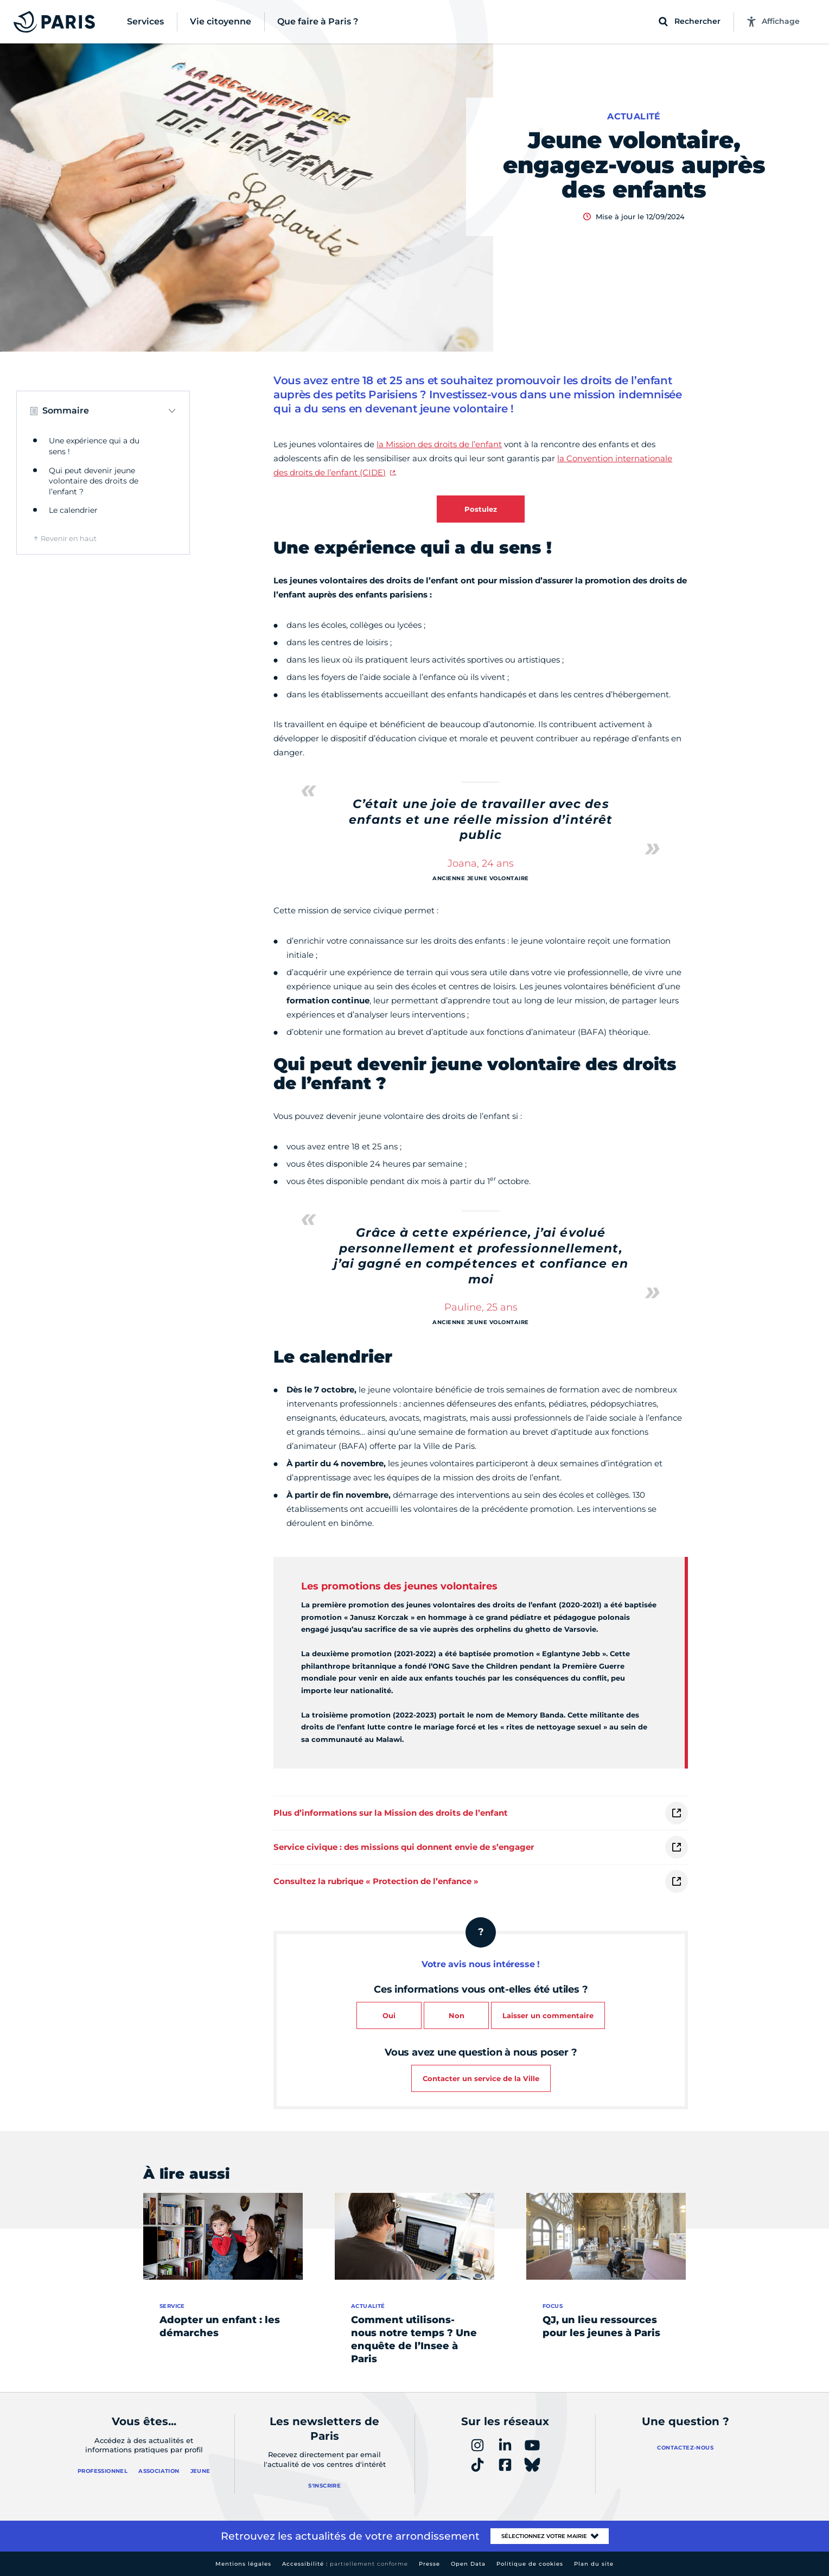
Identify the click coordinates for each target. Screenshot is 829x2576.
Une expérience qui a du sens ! (94, 446)
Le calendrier (73, 510)
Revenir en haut (69, 538)
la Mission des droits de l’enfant (439, 444)
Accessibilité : (345, 2563)
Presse (429, 2563)
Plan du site (594, 2563)
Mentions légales (243, 2563)
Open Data (468, 2563)
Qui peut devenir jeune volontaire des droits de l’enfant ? (93, 481)
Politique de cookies (529, 2563)
